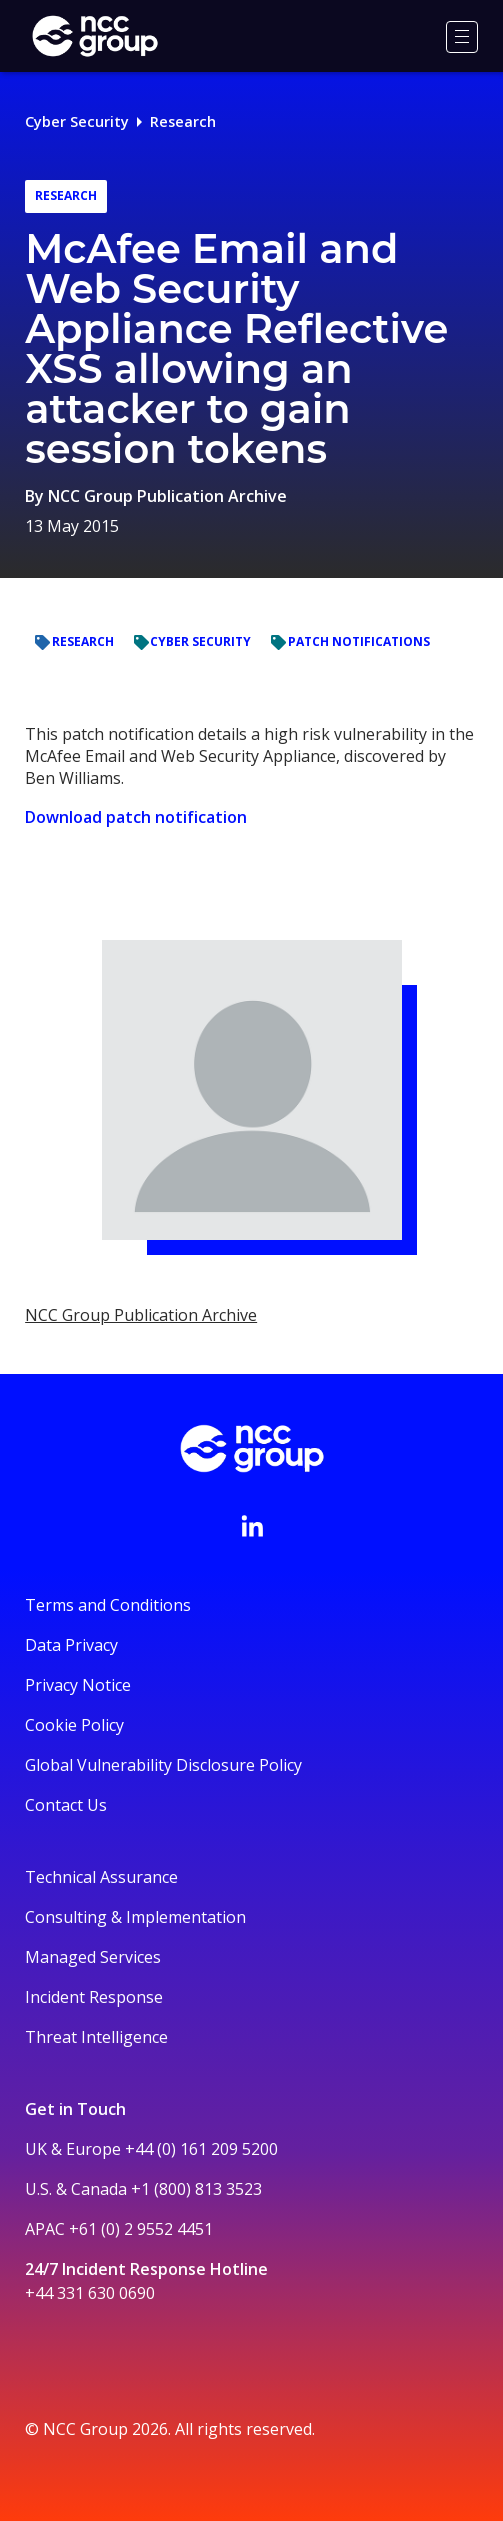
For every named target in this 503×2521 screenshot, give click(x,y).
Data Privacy (71, 1645)
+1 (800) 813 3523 (196, 2189)
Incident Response (94, 1997)
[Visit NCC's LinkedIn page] (252, 1526)
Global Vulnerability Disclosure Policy (163, 1765)
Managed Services (93, 1957)
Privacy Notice (78, 1685)
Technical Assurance (101, 1877)
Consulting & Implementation (135, 1917)
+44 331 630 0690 (90, 2293)
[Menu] (462, 37)
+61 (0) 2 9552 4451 (141, 2229)
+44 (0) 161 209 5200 (201, 2149)
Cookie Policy (74, 1725)
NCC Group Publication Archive (167, 496)
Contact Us (66, 1805)
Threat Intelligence (96, 2037)
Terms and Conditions (108, 1605)
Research (183, 121)
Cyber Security (77, 121)
